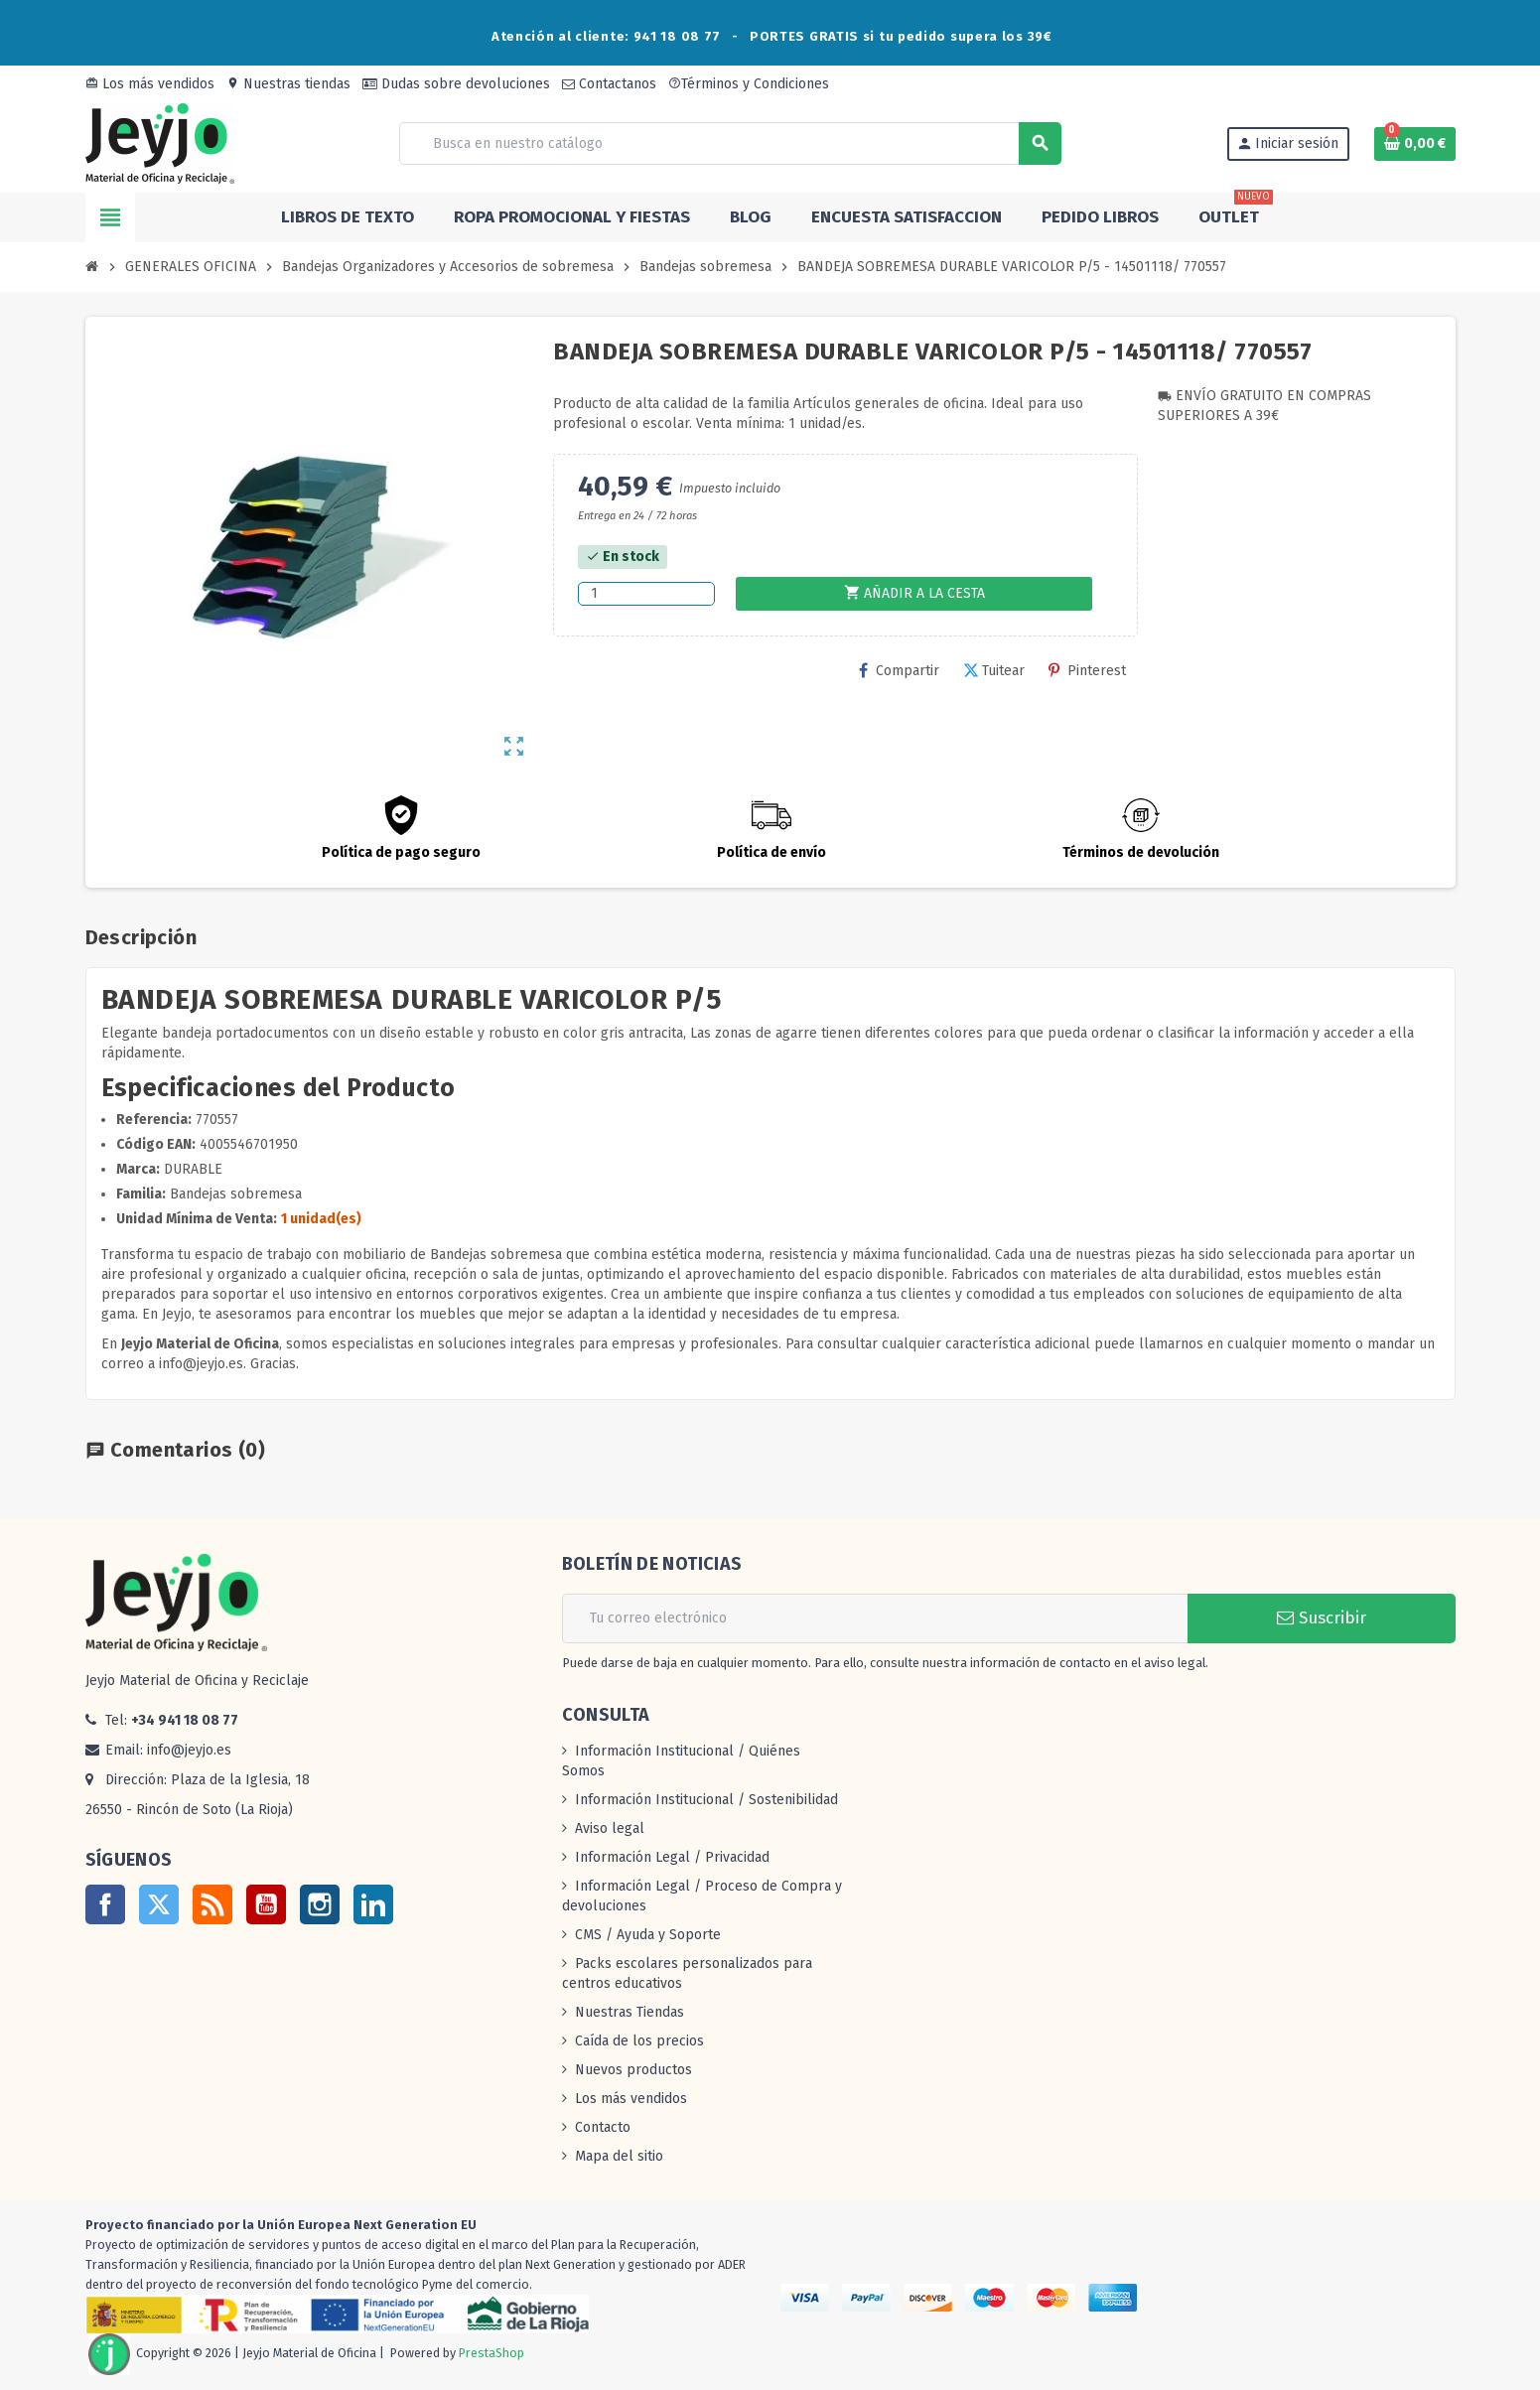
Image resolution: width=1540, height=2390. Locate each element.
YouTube (266, 1904)
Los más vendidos (149, 83)
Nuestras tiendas (288, 83)
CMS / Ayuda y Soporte (648, 1934)
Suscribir (1321, 1618)
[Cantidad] (646, 594)
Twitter (159, 1904)
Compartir (899, 670)
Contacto (602, 2127)
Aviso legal (609, 1828)
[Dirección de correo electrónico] (875, 1618)
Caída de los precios (639, 2041)
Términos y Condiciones (748, 83)
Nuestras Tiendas (629, 2012)
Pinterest (1087, 670)
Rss (212, 1904)
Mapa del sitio (619, 2156)
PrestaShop (491, 2352)
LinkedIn (373, 1904)
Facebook (105, 1904)
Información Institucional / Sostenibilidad (706, 1799)
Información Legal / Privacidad (672, 1857)
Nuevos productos (633, 2069)
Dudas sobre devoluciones (456, 83)
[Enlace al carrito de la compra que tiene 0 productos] (1415, 144)
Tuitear (994, 670)
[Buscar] (729, 143)
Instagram (320, 1904)
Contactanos (609, 83)
